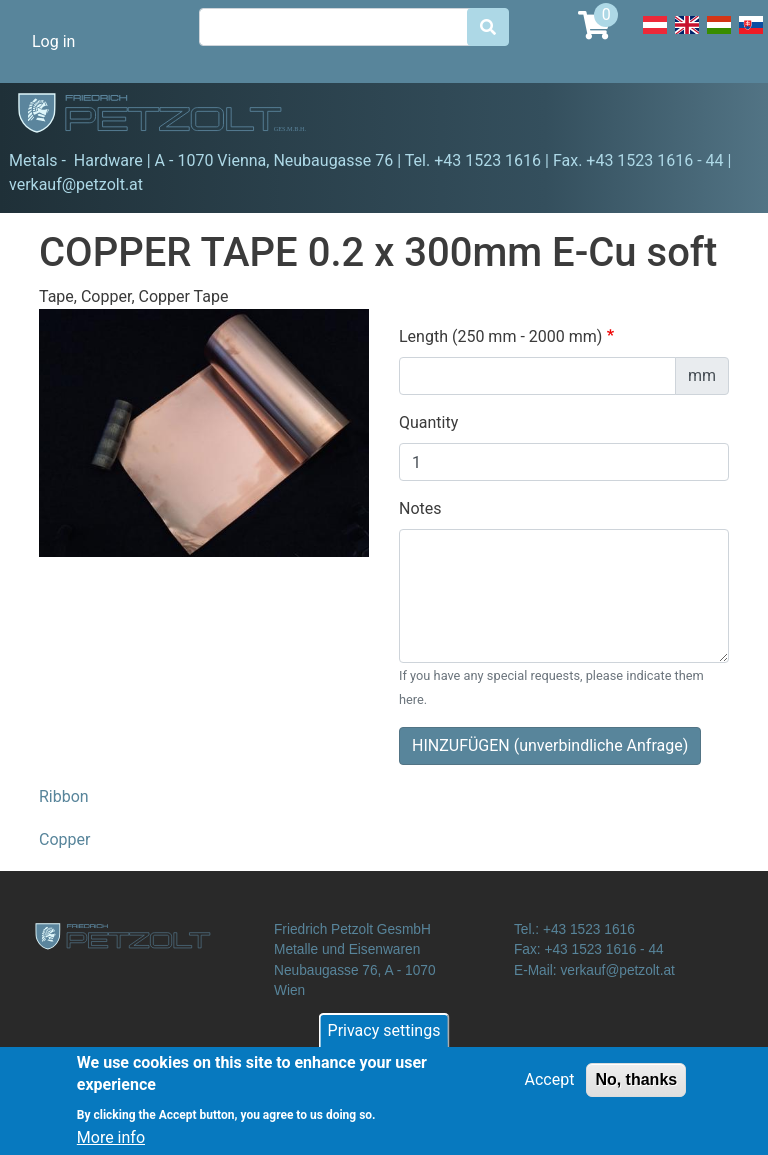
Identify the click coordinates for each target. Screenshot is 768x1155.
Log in (53, 41)
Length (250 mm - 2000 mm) (500, 336)
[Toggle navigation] (724, 116)
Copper (64, 839)
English (687, 36)
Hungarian (719, 36)
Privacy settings (384, 1039)
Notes (420, 508)
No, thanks (636, 1088)
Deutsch (655, 36)
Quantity (428, 422)
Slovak (751, 36)
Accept (550, 1088)
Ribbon (64, 796)
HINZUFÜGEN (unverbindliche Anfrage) (550, 745)
